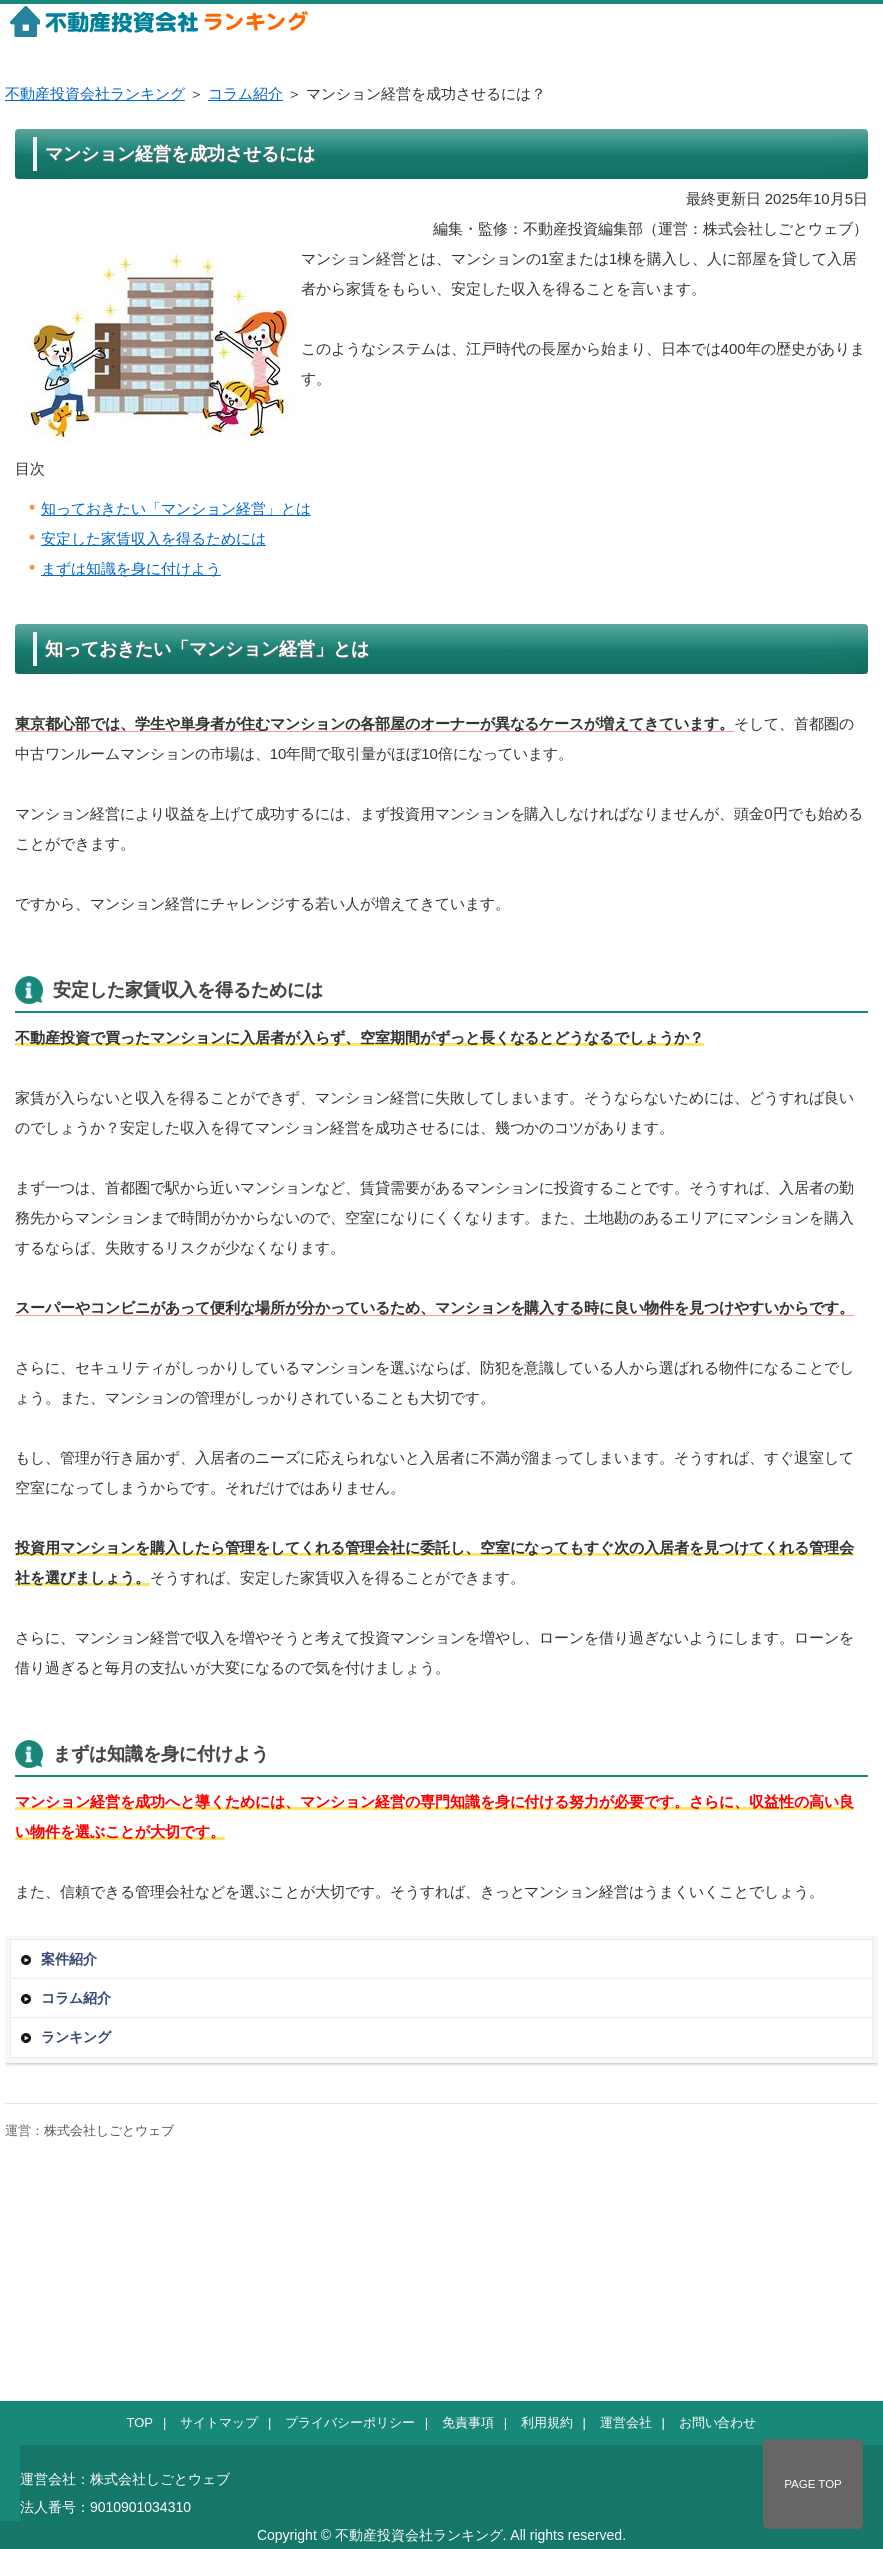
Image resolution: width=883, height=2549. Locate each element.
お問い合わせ (718, 2422)
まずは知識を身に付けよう (131, 568)
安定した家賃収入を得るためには (153, 538)
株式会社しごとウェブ (109, 2130)
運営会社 (626, 2422)
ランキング (76, 2037)
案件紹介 (69, 1959)
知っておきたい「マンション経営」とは (176, 508)
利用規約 (547, 2422)
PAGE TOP (813, 2484)
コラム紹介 (245, 93)
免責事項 (468, 2422)
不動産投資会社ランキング (95, 93)
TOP (140, 2422)
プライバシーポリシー (350, 2422)
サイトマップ (219, 2422)
